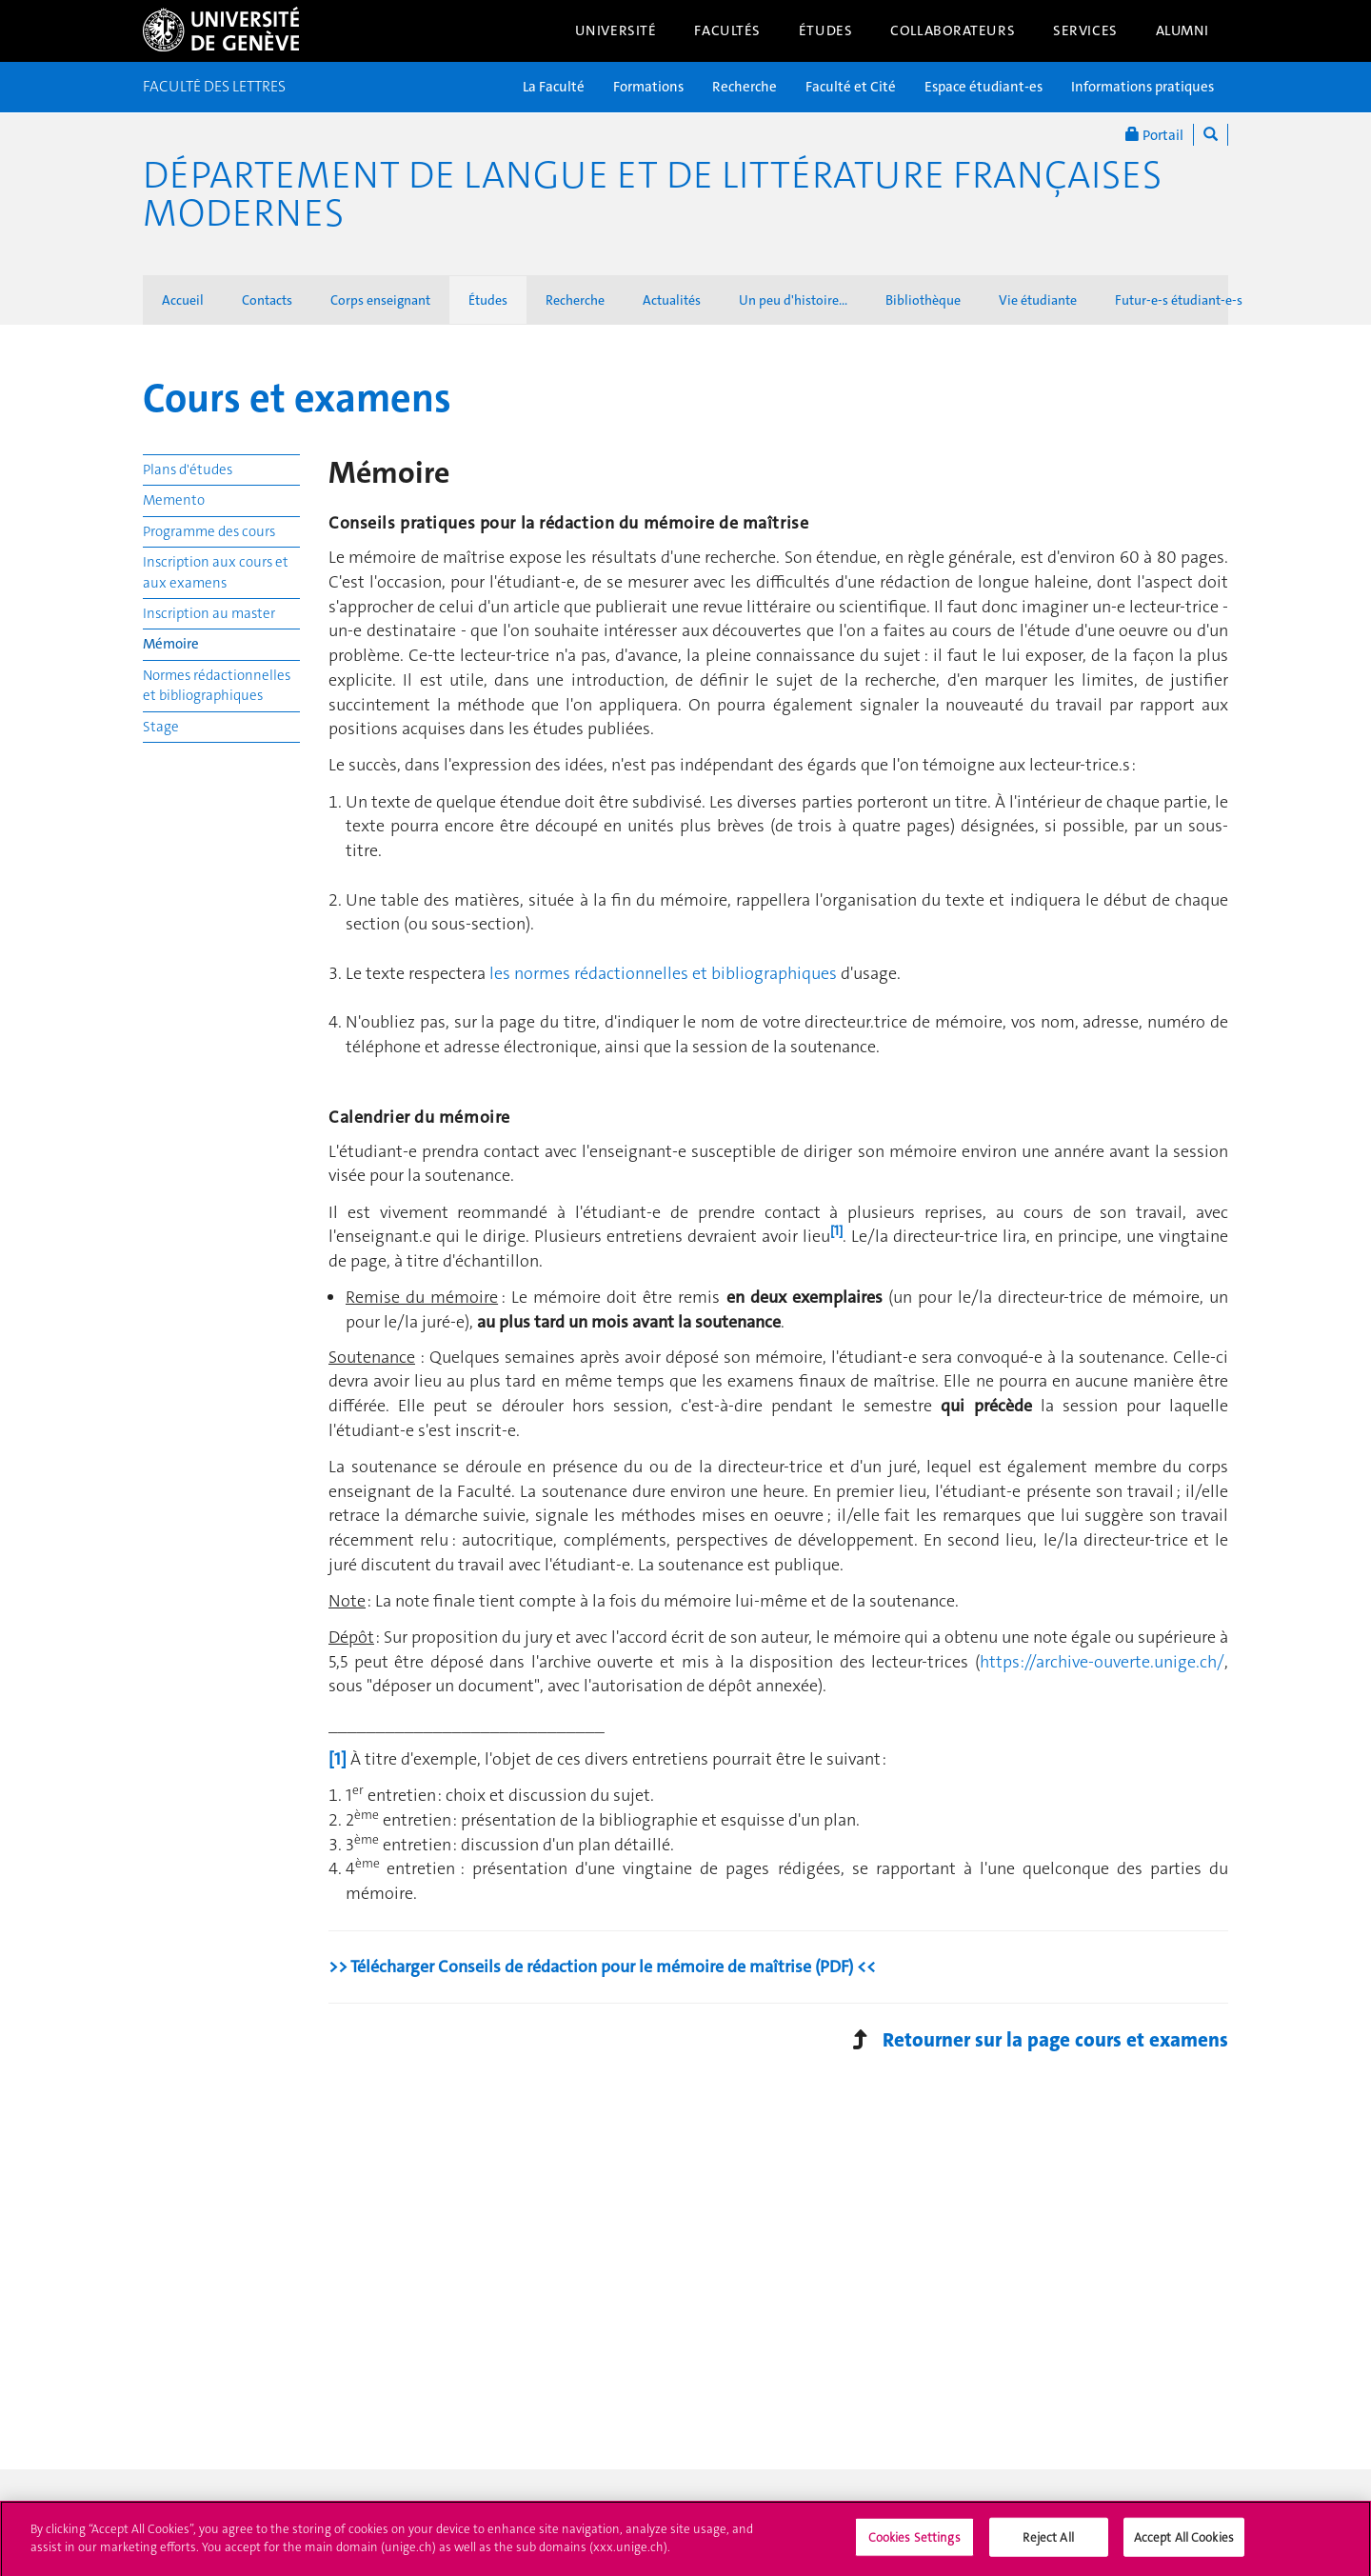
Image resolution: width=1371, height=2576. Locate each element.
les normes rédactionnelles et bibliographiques (663, 973)
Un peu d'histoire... (793, 300)
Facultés (727, 30)
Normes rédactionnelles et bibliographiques (216, 685)
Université (616, 30)
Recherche (744, 86)
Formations (648, 86)
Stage (161, 726)
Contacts (267, 300)
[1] (337, 1758)
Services (1085, 30)
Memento (174, 499)
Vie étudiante (1038, 300)
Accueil (183, 300)
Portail (1154, 135)
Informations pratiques (1142, 86)
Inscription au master (209, 613)
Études (825, 30)
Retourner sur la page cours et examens (1055, 2040)
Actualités (672, 300)
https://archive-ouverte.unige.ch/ (1102, 1661)
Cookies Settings (914, 2543)
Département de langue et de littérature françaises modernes (652, 194)
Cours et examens (297, 398)
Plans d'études (187, 469)
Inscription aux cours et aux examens (215, 571)
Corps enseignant (380, 300)
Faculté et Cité (850, 86)
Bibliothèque (923, 300)
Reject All (1048, 2543)
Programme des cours (209, 531)
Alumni (1182, 30)
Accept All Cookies (1184, 2543)
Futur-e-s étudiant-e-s (1178, 300)
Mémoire (171, 643)
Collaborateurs (952, 30)
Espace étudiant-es (983, 86)
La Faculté (554, 86)
